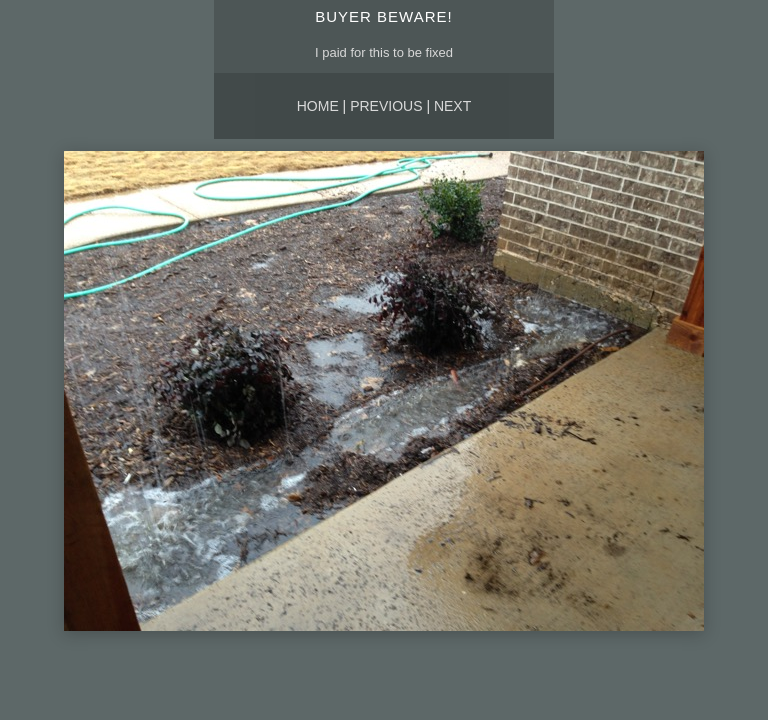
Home (318, 106)
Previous (386, 106)
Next (452, 106)
